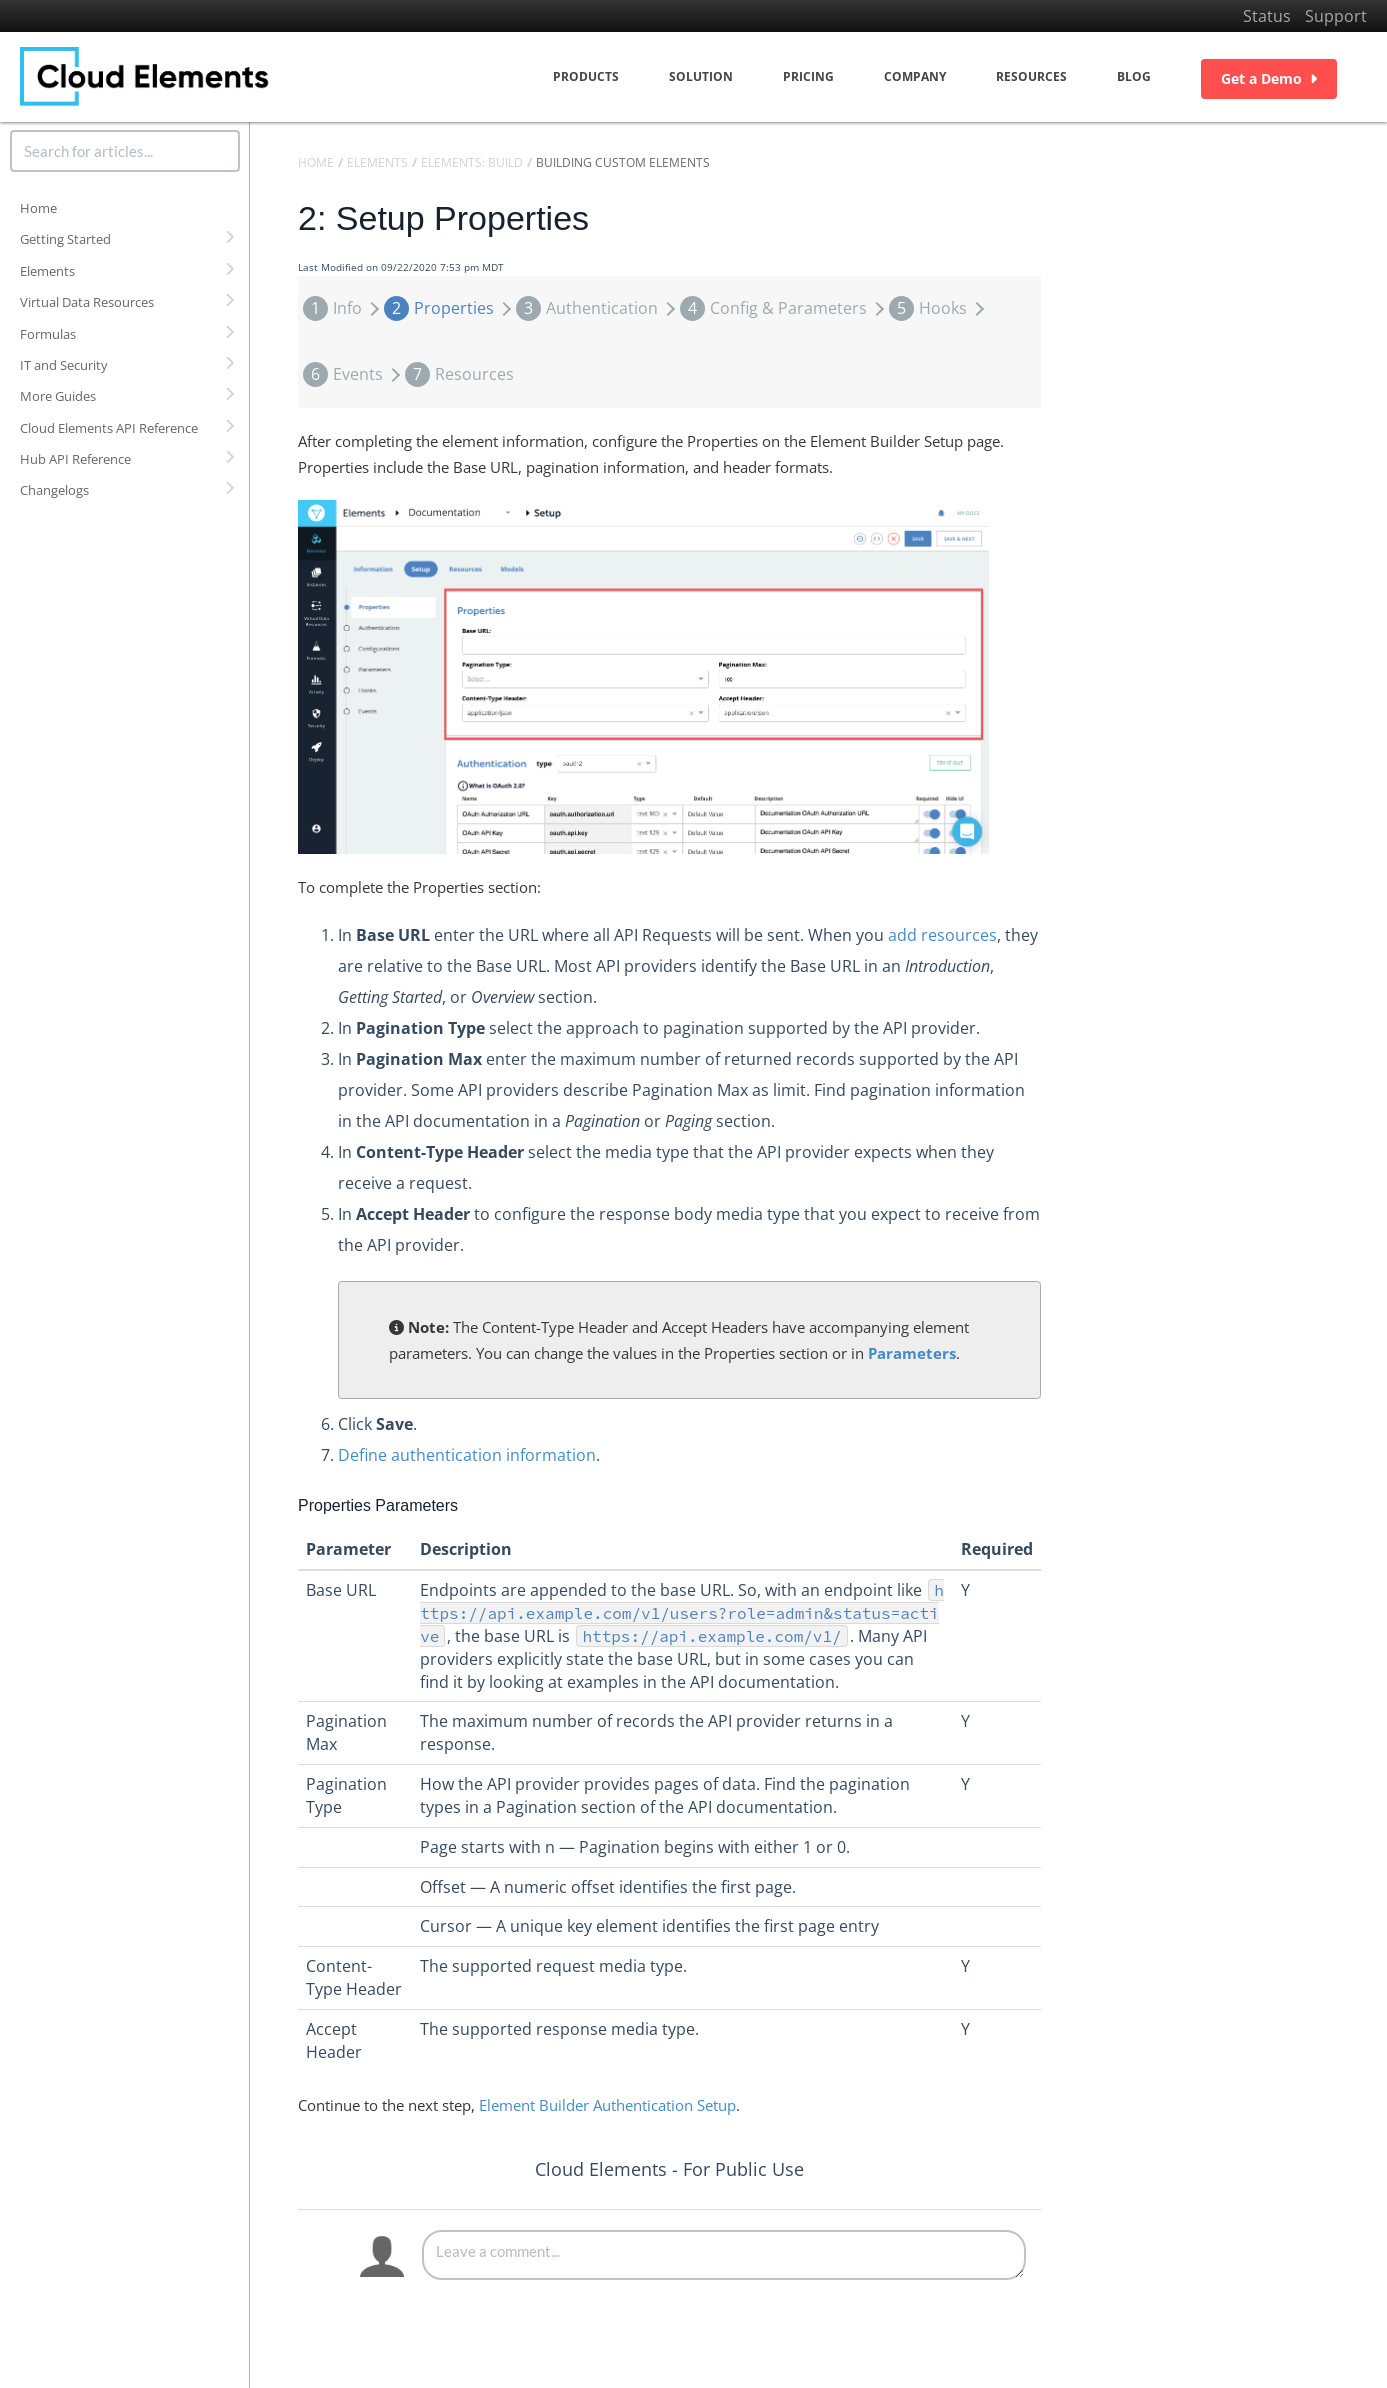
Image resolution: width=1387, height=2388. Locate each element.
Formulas (48, 334)
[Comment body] (724, 2255)
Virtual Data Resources (87, 302)
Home (38, 208)
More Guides (58, 396)
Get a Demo (1269, 78)
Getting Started (65, 239)
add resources (942, 935)
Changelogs (54, 490)
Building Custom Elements (623, 162)
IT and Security (64, 365)
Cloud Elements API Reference (109, 428)
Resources (1031, 76)
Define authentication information (467, 1455)
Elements (47, 271)
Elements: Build (472, 162)
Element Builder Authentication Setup (607, 2105)
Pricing (808, 76)
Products (586, 76)
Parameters (912, 1353)
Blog (1134, 76)
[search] (125, 151)
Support (1336, 16)
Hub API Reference (75, 459)
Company (915, 76)
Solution (701, 76)
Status (1267, 16)
